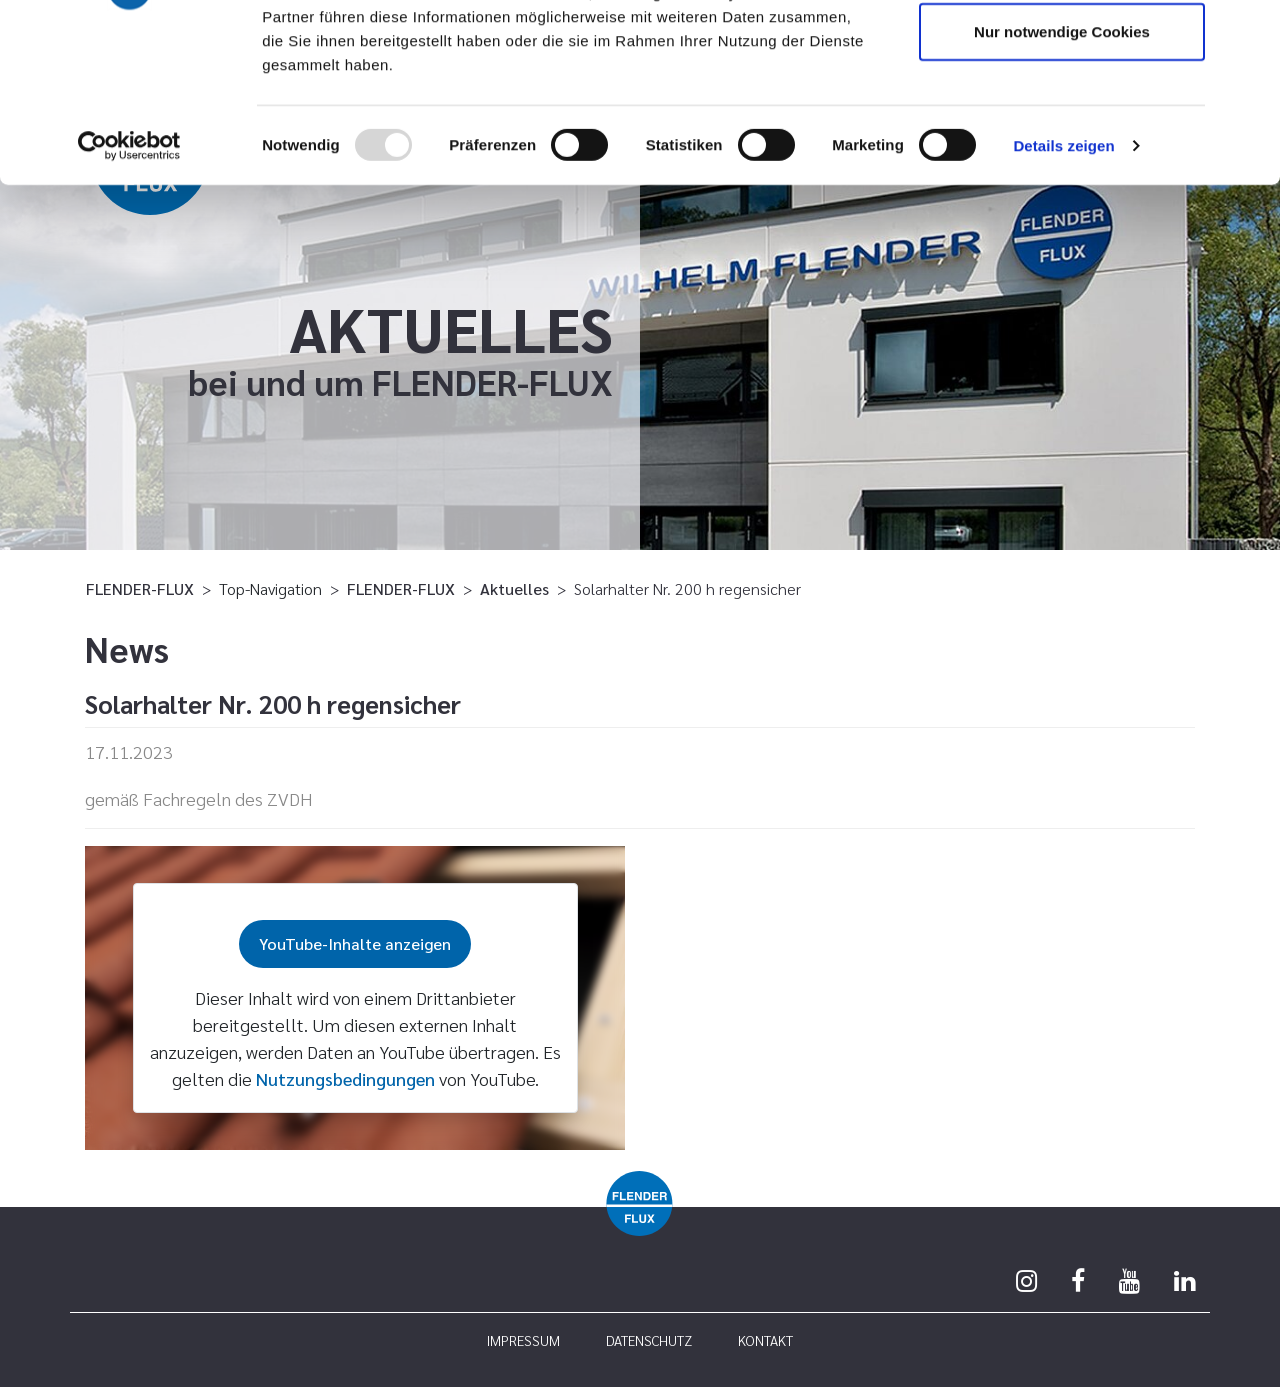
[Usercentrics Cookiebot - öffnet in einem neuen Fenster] (129, 298)
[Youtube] (1129, 1279)
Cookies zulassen (1062, 52)
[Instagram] (1026, 1279)
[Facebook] (1078, 1279)
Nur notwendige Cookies (1062, 183)
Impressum (523, 1340)
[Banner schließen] (1249, 31)
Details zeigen (1063, 297)
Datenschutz (649, 1340)
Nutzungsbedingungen (345, 1078)
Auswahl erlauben (1062, 118)
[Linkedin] (1184, 1279)
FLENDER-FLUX (140, 588)
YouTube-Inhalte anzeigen (355, 943)
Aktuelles (514, 588)
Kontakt (765, 1340)
